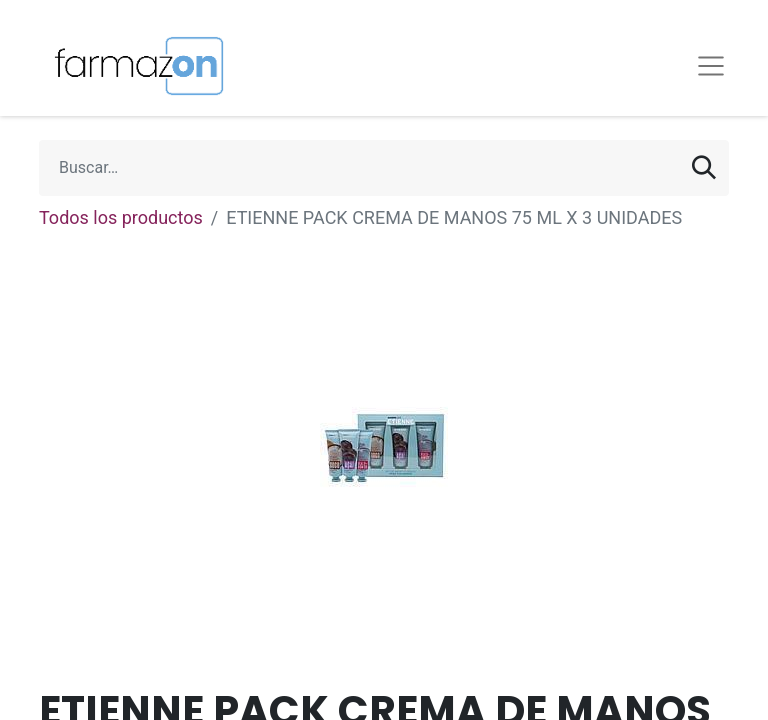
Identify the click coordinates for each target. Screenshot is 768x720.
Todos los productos (121, 217)
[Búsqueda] (704, 168)
